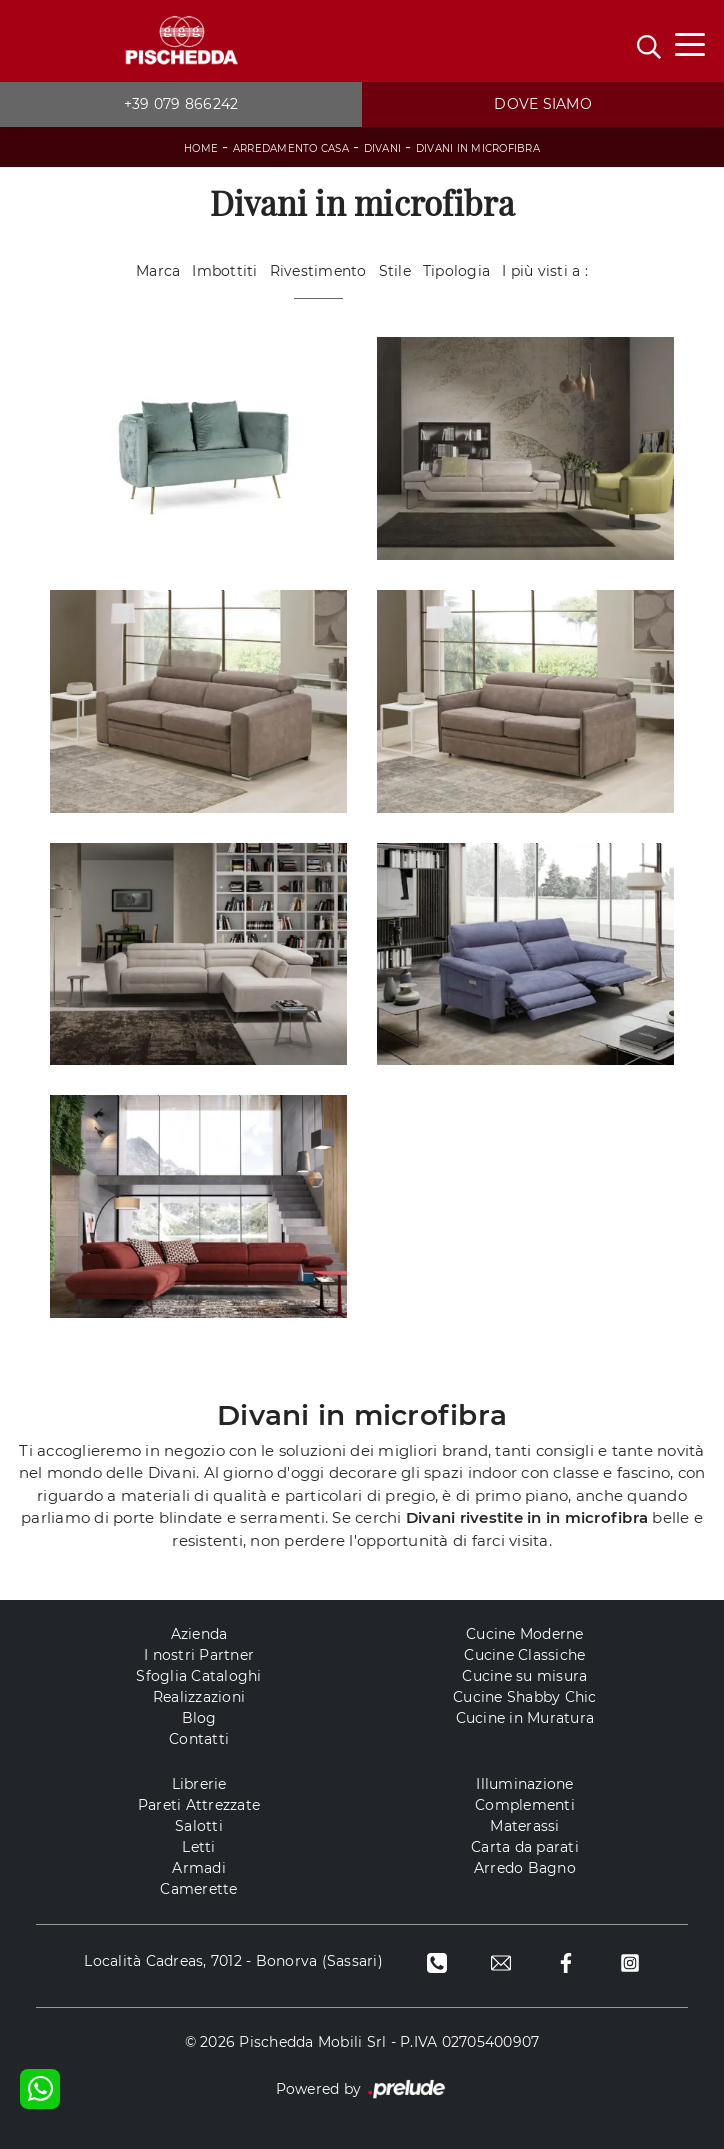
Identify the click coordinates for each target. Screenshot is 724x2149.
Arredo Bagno (525, 1868)
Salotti (199, 1826)
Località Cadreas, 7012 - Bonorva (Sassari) (233, 1961)
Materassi (524, 1826)
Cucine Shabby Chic (525, 1697)
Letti (198, 1847)
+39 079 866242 (181, 104)
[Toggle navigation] (690, 43)
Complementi (525, 1805)
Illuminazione (524, 1784)
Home (201, 148)
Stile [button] (395, 271)
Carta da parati (525, 1847)
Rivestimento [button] (318, 271)
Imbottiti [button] (224, 271)
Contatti (199, 1739)
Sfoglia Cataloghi (198, 1676)
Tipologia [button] (456, 271)
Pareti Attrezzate (199, 1805)
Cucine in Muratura (525, 1718)
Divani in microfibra (478, 148)
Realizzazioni (199, 1697)
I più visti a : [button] (545, 271)
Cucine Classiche (524, 1655)
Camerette (198, 1889)
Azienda (199, 1634)
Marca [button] (158, 271)
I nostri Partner (199, 1655)
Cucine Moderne (525, 1634)
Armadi (199, 1868)
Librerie (199, 1784)
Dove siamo (543, 104)
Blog (199, 1718)
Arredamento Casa (291, 148)
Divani (383, 148)
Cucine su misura (524, 1676)
